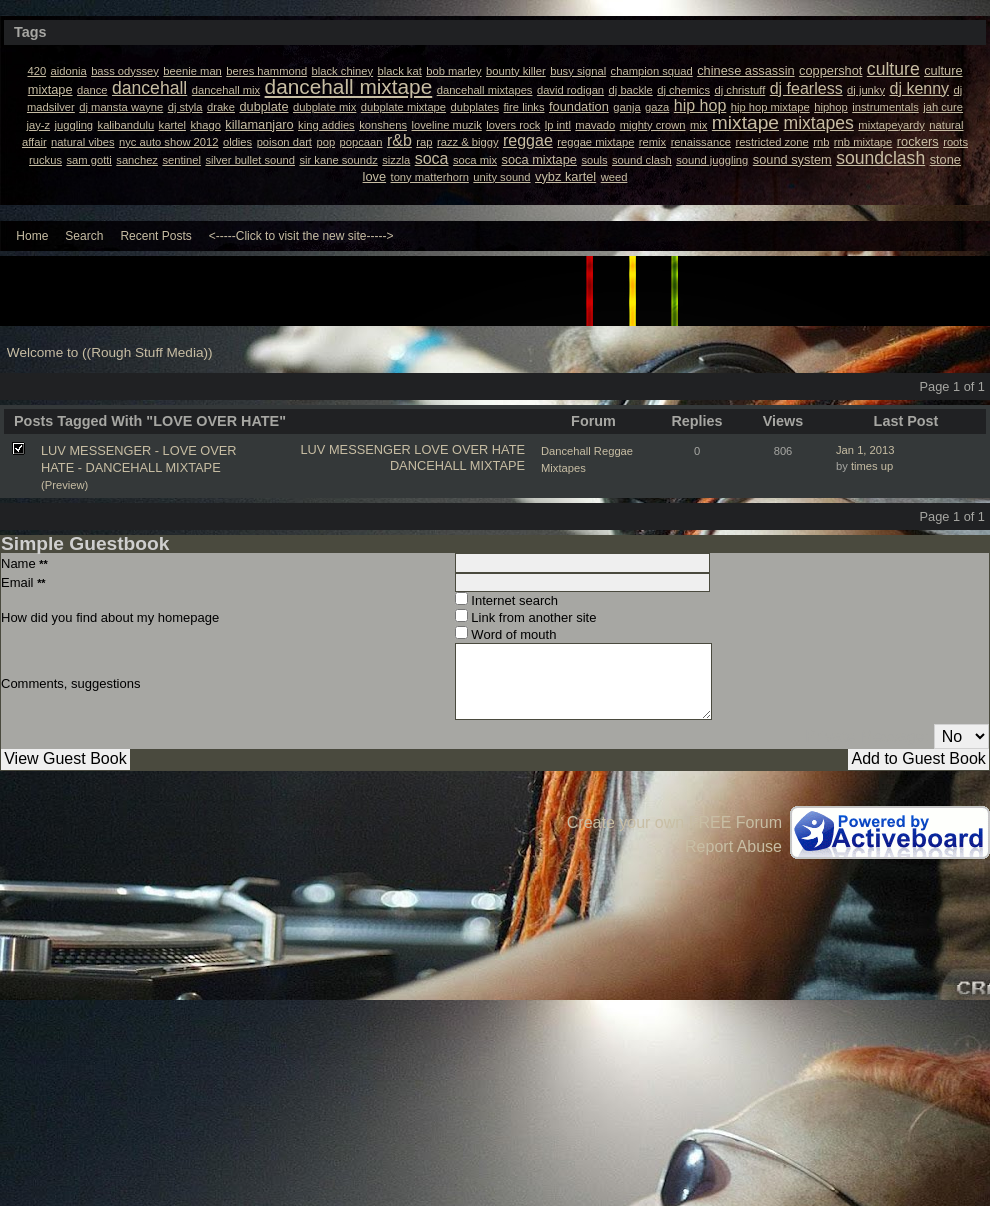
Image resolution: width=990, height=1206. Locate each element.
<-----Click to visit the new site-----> (301, 236)
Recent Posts (155, 236)
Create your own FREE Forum (674, 822)
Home (32, 236)
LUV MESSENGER (356, 449)
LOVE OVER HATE (469, 449)
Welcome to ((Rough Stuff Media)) (110, 352)
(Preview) (64, 485)
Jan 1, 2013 (865, 450)
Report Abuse (733, 846)
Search (84, 236)
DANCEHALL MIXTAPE (457, 465)
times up (872, 466)
